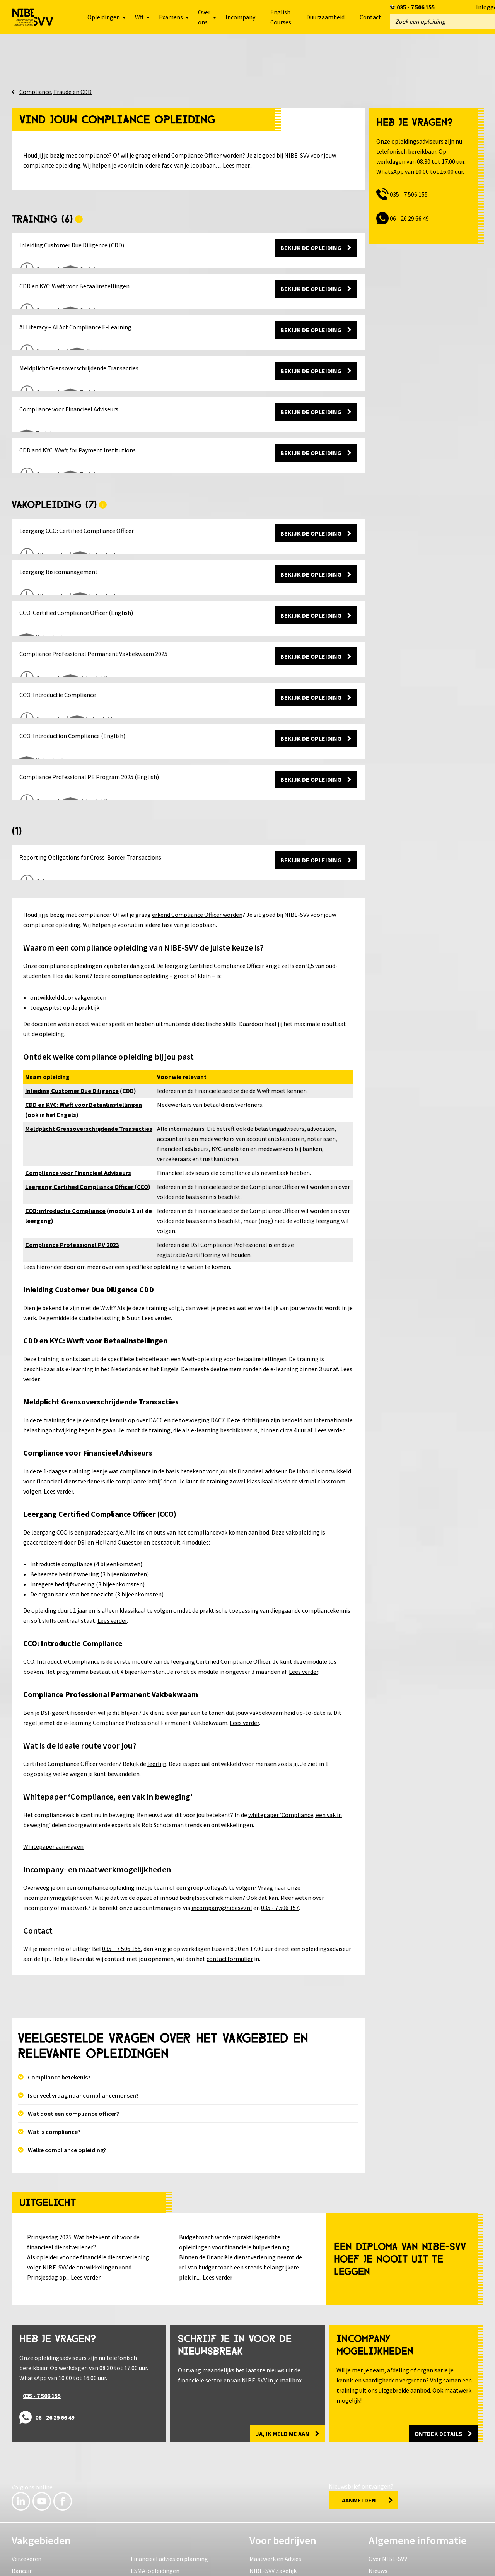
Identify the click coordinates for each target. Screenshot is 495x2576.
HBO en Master (151, 2497)
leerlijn (156, 1678)
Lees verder (156, 1233)
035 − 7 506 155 (121, 1863)
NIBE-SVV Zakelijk (273, 2485)
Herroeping (322, 2561)
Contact (370, 17)
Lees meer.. (237, 161)
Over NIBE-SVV (388, 2473)
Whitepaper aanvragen (53, 1761)
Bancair (22, 2485)
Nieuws (378, 2485)
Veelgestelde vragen (38, 2561)
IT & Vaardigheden (36, 2521)
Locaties (380, 2509)
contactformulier (230, 1873)
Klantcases (264, 2497)
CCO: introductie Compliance (65, 1125)
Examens (143, 2509)
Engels (169, 1284)
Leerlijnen (144, 2521)
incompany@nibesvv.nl (221, 1822)
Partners (380, 2521)
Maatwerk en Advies (275, 2473)
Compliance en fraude (40, 2497)
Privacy (92, 2561)
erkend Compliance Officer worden (197, 151)
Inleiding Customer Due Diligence (72, 1005)
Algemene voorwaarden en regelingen (169, 2561)
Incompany (240, 17)
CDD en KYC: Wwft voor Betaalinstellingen (83, 1019)
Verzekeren (26, 2473)
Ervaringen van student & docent (412, 2497)
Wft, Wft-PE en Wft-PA (40, 2509)
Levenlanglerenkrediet (399, 2533)
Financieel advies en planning (169, 2473)
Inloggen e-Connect (422, 2561)
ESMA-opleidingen (155, 2485)
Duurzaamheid (325, 17)
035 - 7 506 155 (416, 7)
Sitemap (366, 2561)
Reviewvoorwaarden (263, 2561)
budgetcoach (215, 2182)
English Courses (280, 17)
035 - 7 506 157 (280, 1822)
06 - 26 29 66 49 (409, 214)
